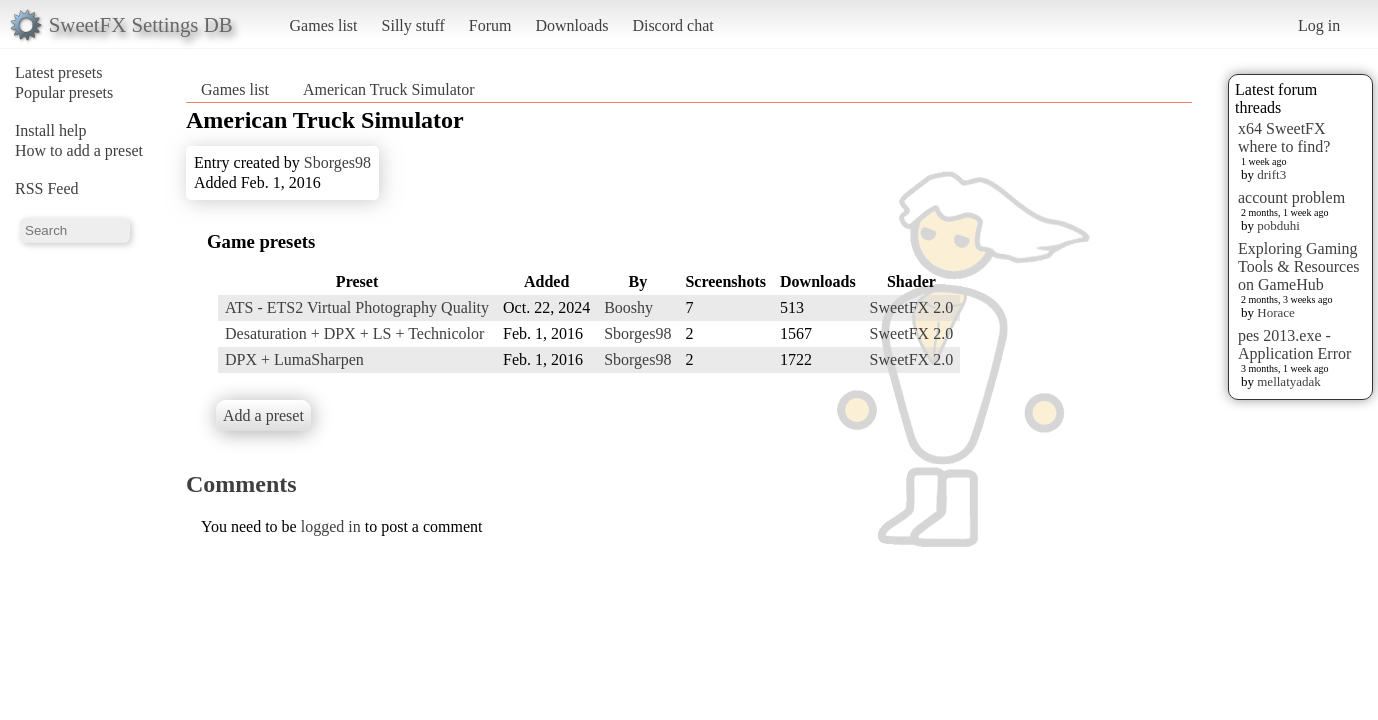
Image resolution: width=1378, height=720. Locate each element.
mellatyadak (1289, 381)
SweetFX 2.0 (912, 307)
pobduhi (1278, 225)
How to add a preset (79, 150)
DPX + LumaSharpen (294, 359)
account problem (1291, 197)
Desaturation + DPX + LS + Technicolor (354, 333)
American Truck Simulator (389, 89)
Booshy (628, 307)
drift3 (1271, 174)
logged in (331, 526)
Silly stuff (413, 25)
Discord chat (672, 25)
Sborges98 (337, 162)
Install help (51, 130)
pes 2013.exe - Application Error (1294, 344)
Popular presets (64, 92)
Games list (324, 25)
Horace (1276, 312)
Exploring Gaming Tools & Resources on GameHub (1299, 266)
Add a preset (263, 415)
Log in (1319, 25)
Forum (490, 25)
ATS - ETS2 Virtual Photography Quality (357, 307)
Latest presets (59, 72)
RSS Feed (47, 188)
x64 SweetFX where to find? (1284, 137)
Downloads (571, 25)
